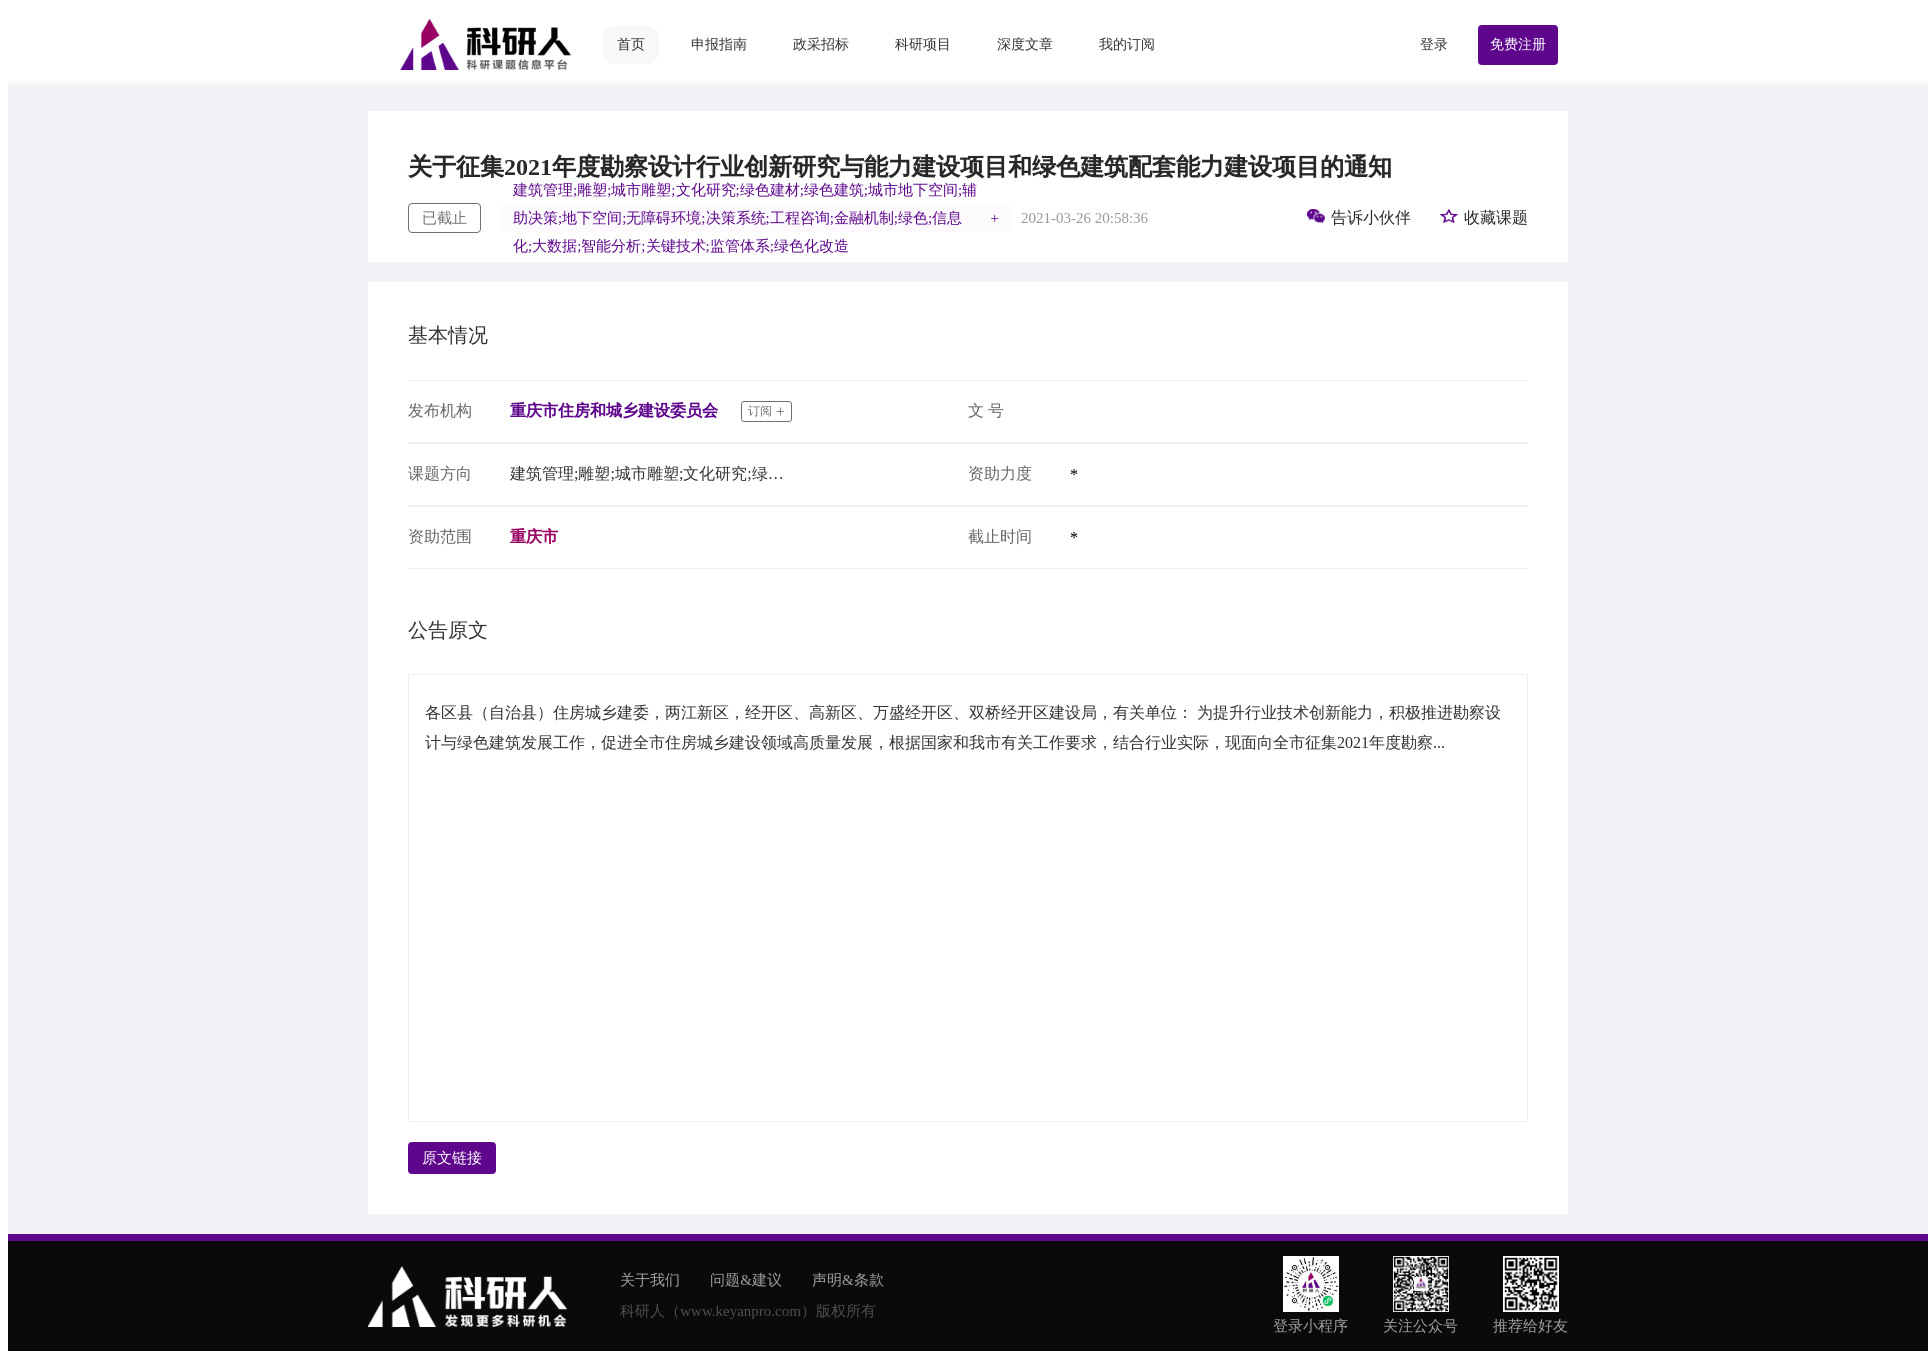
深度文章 (1025, 44)
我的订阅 (1127, 44)
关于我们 (650, 1280)
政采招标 (821, 44)
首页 (631, 44)
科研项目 (923, 44)
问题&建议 (746, 1280)
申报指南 (719, 44)
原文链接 (452, 1158)
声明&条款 (848, 1280)
